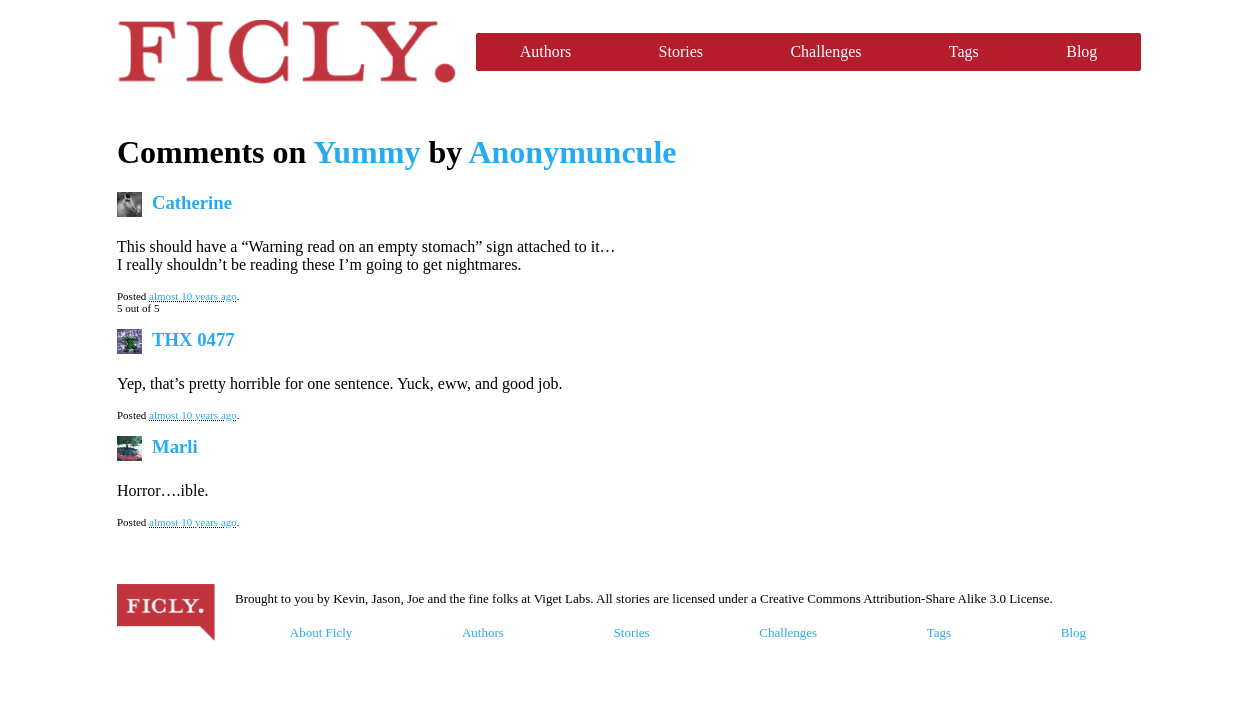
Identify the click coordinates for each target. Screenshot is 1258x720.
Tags (964, 51)
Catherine (192, 202)
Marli (175, 446)
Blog (1081, 51)
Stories (681, 51)
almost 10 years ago (193, 296)
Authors (546, 51)
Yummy (366, 152)
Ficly (286, 52)
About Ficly (321, 632)
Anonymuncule (572, 152)
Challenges (825, 51)
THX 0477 (193, 339)
